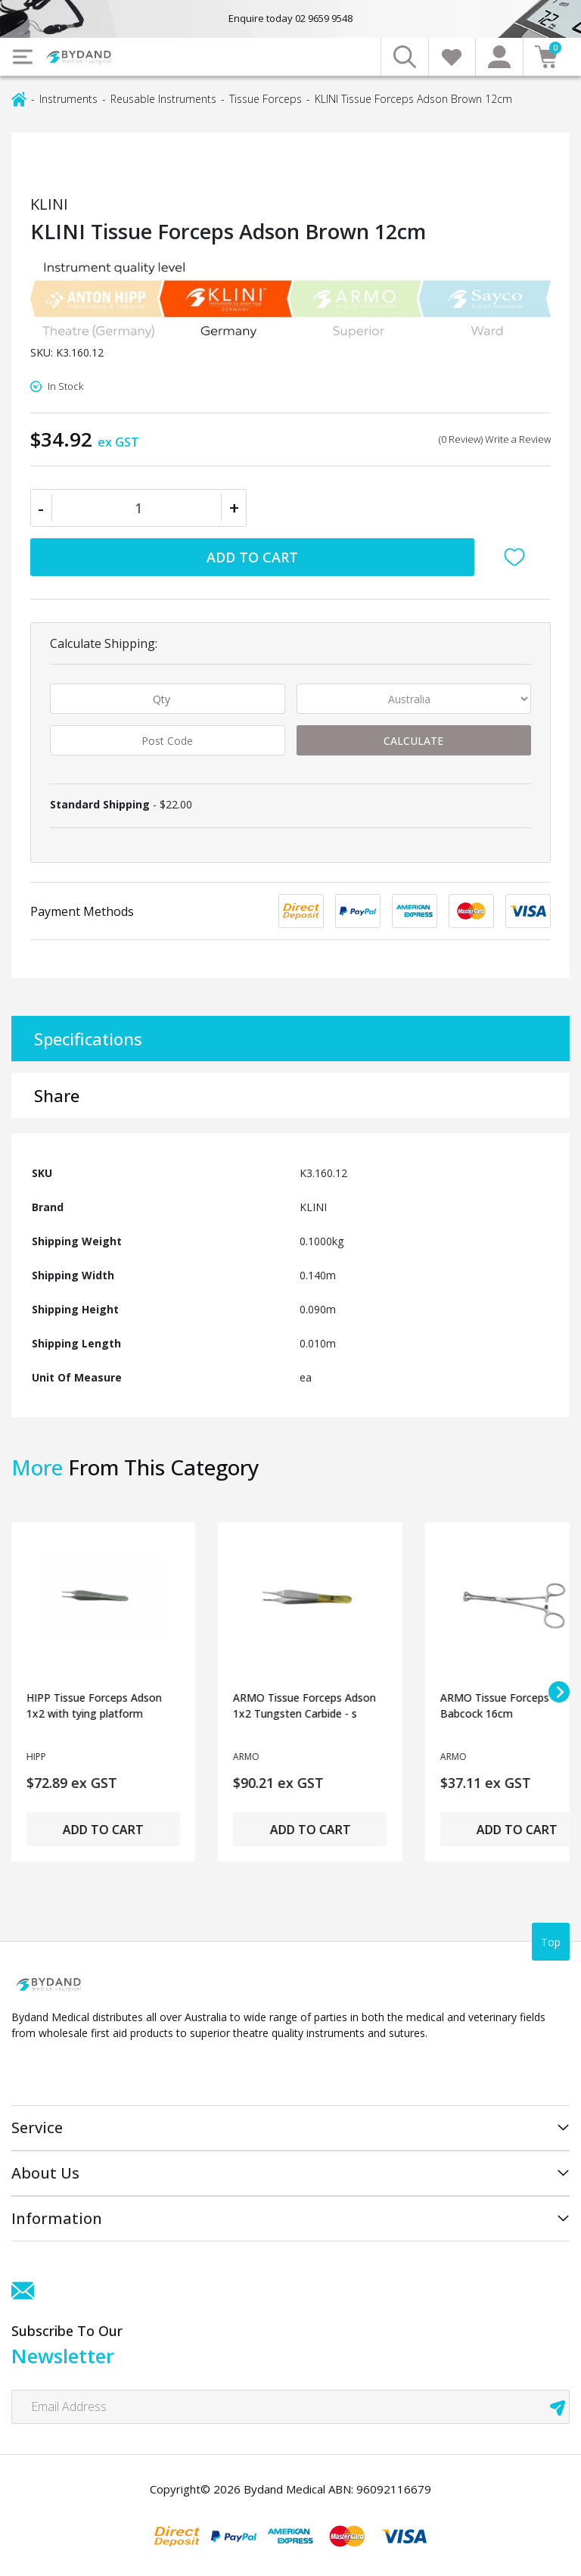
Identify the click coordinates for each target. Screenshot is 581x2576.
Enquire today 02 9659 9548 (290, 18)
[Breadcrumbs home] (18, 98)
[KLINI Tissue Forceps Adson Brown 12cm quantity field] (138, 508)
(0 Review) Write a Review (495, 439)
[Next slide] (559, 1691)
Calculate (413, 741)
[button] (518, 557)
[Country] (414, 699)
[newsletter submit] (557, 2407)
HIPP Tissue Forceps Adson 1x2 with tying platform (94, 1705)
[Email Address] (290, 2407)
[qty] (167, 699)
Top (551, 1942)
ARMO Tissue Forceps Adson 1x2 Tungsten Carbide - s (304, 1705)
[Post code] (167, 740)
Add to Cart (252, 557)
